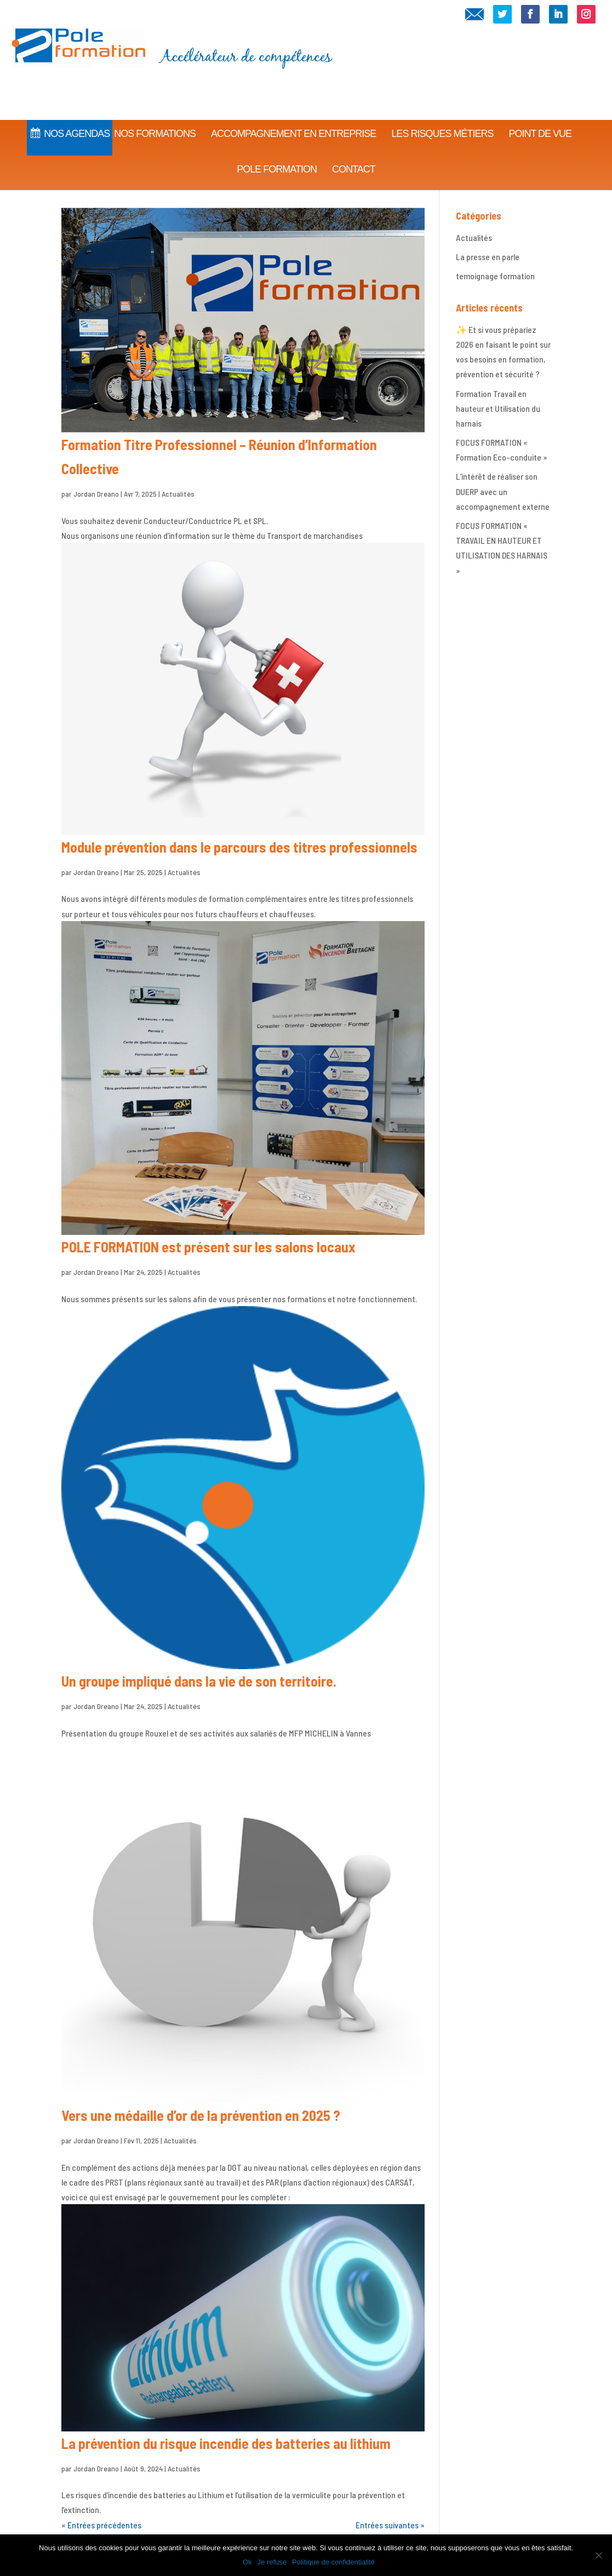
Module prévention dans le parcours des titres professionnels (239, 846)
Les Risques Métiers (442, 119)
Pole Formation (277, 155)
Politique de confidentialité (333, 2562)
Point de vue (539, 119)
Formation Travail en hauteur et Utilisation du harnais (498, 408)
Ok (247, 2562)
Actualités (178, 493)
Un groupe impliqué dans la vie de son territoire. (198, 1680)
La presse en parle (487, 256)
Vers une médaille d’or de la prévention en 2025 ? (200, 2115)
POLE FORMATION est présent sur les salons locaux (208, 1246)
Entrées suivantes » (390, 2525)
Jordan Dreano (96, 493)
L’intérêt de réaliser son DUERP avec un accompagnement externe (503, 491)
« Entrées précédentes (101, 2525)
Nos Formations (155, 119)
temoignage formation (495, 276)
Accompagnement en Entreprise (293, 119)
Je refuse (272, 2562)
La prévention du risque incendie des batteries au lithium (226, 2443)
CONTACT (353, 155)
